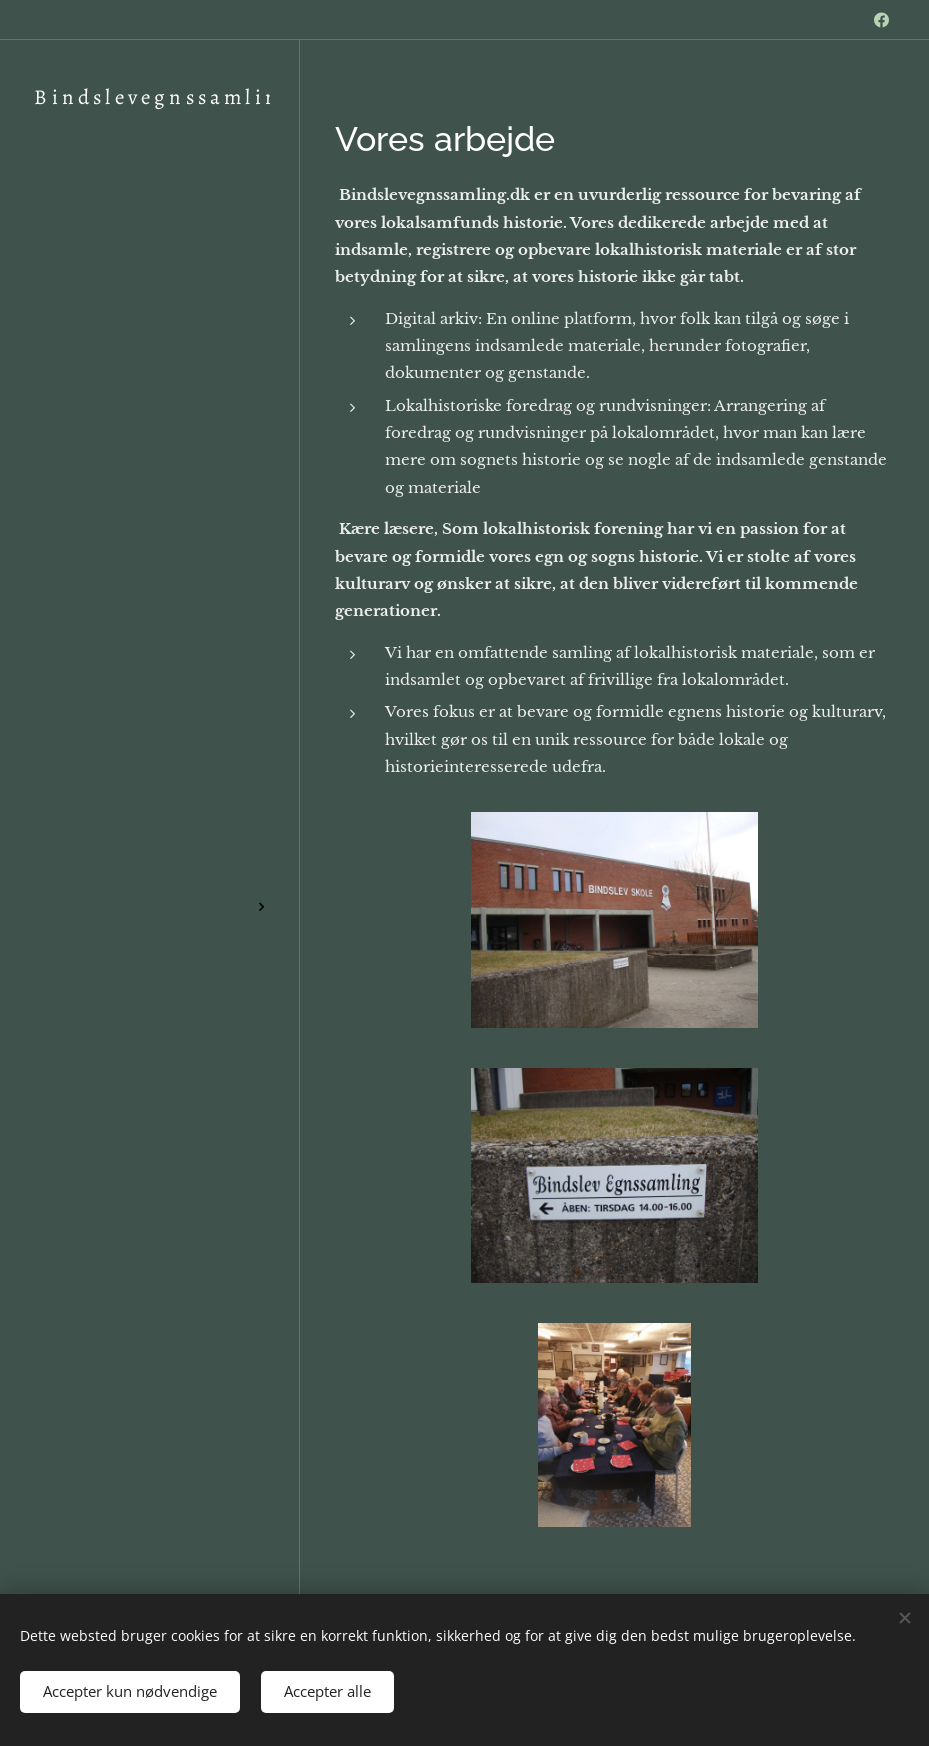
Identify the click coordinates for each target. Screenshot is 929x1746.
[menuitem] (150, 736)
